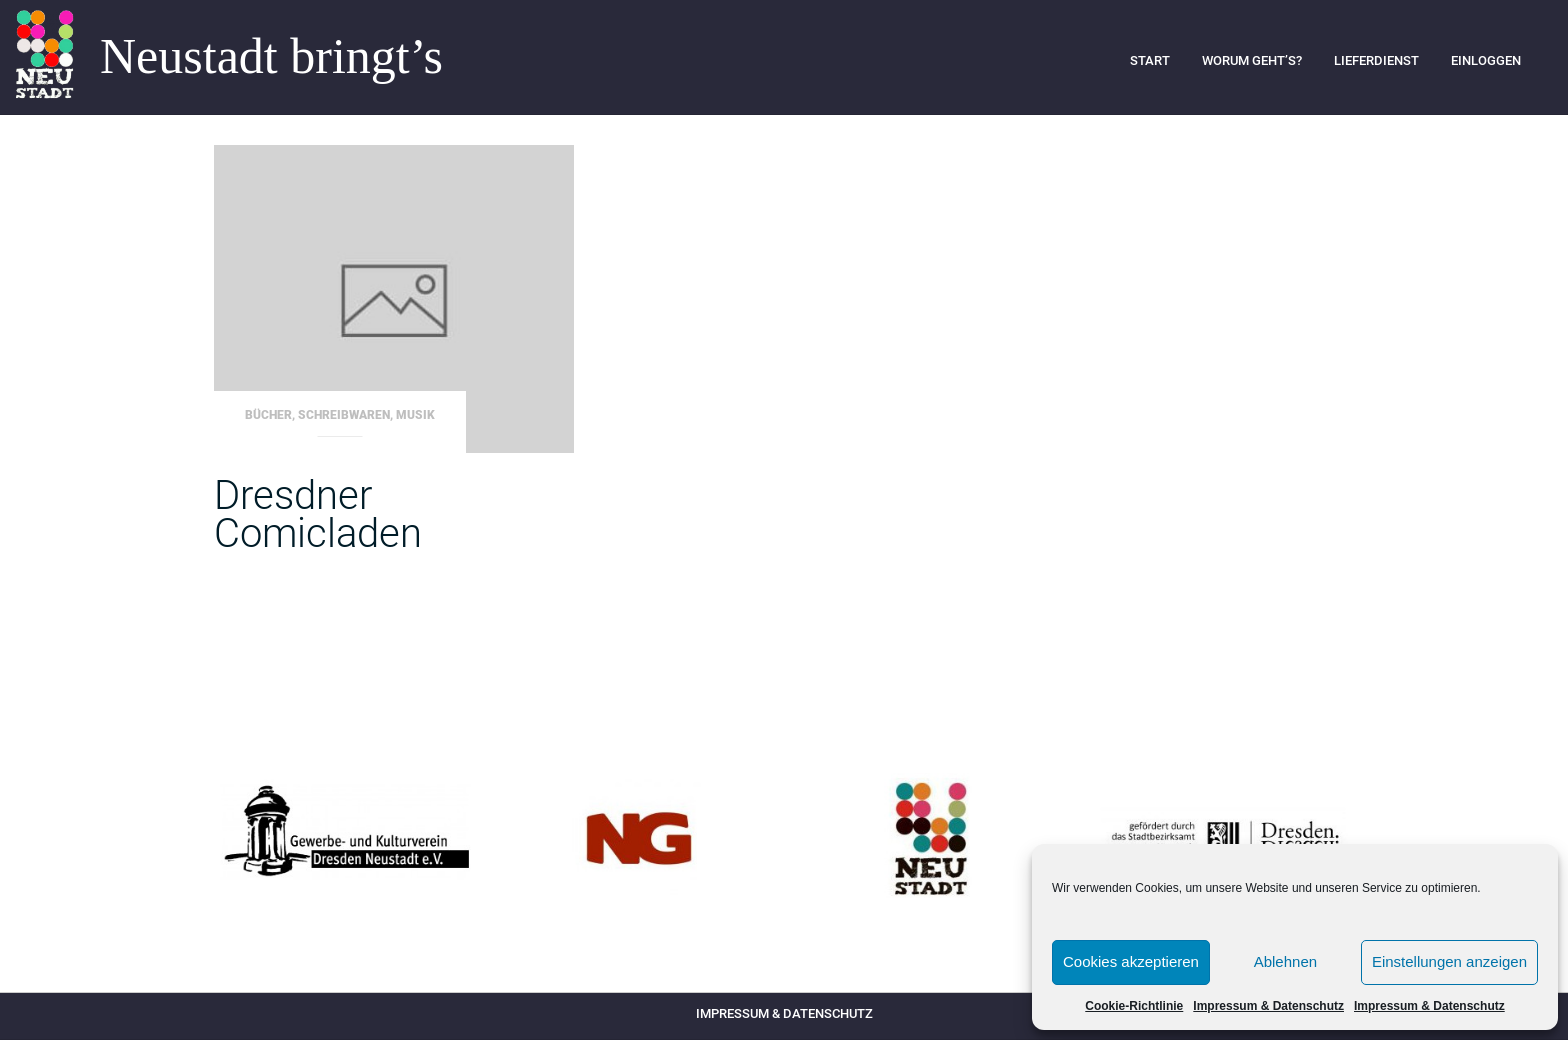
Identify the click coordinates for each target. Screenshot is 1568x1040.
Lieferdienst (1376, 60)
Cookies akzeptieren (1131, 961)
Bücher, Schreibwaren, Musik (340, 415)
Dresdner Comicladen (318, 514)
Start (1150, 60)
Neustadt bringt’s (271, 57)
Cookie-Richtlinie (1134, 1006)
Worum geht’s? (1252, 60)
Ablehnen (1285, 961)
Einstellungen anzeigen (1449, 961)
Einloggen (1486, 60)
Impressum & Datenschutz (1268, 1006)
